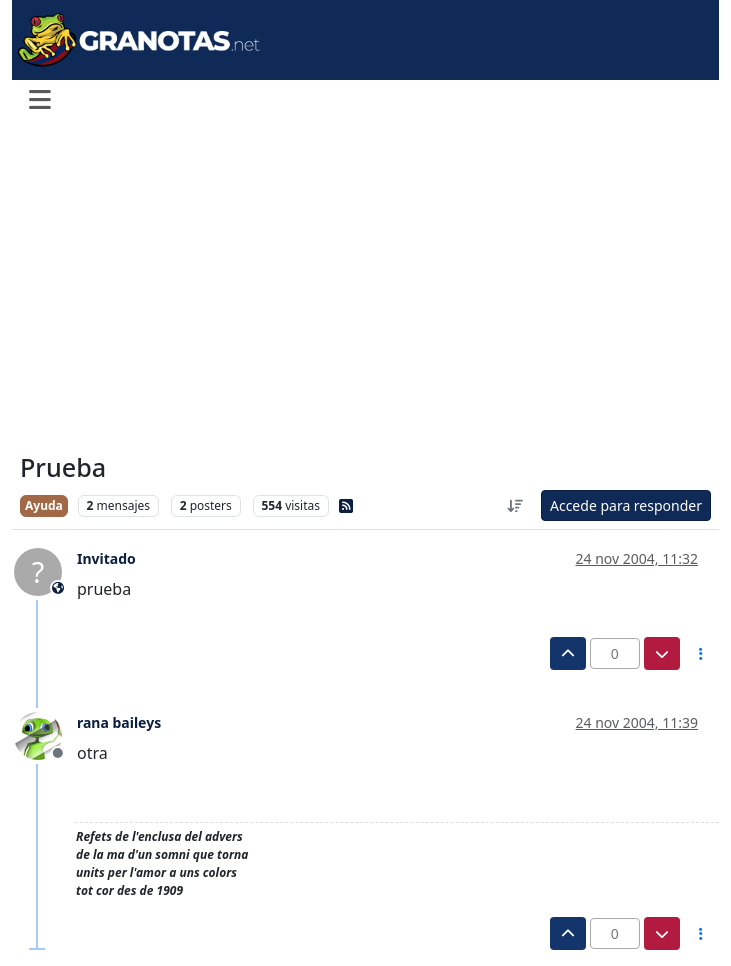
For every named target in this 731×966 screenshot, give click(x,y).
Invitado (106, 558)
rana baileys (119, 722)
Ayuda (44, 505)
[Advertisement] (365, 288)
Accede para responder (626, 505)
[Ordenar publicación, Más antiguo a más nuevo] (515, 505)
